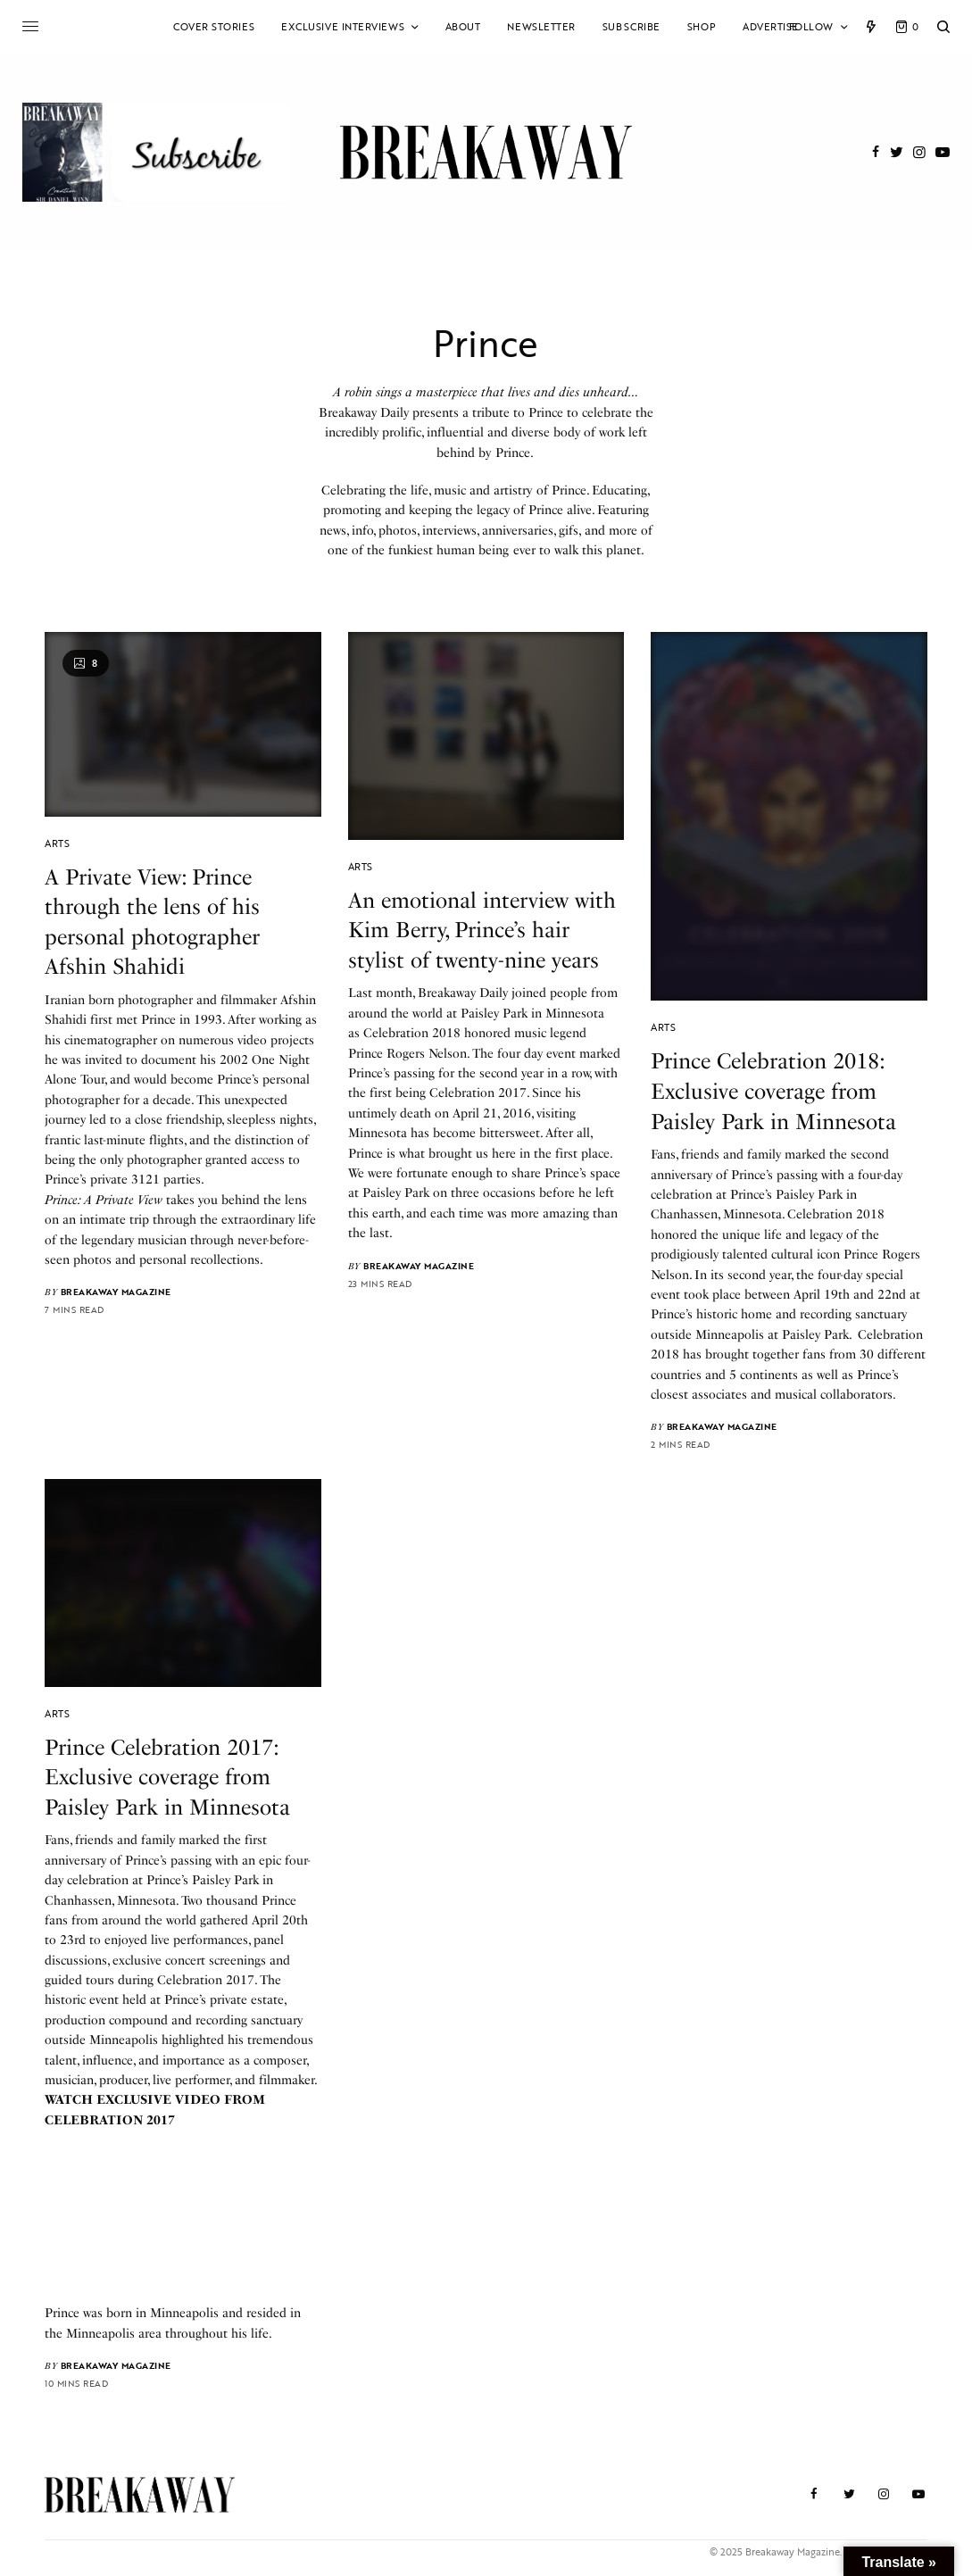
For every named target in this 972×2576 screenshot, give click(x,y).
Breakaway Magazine (116, 1292)
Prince (158, 1019)
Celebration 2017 (478, 1093)
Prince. (515, 453)
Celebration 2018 (412, 1033)
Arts (57, 843)
